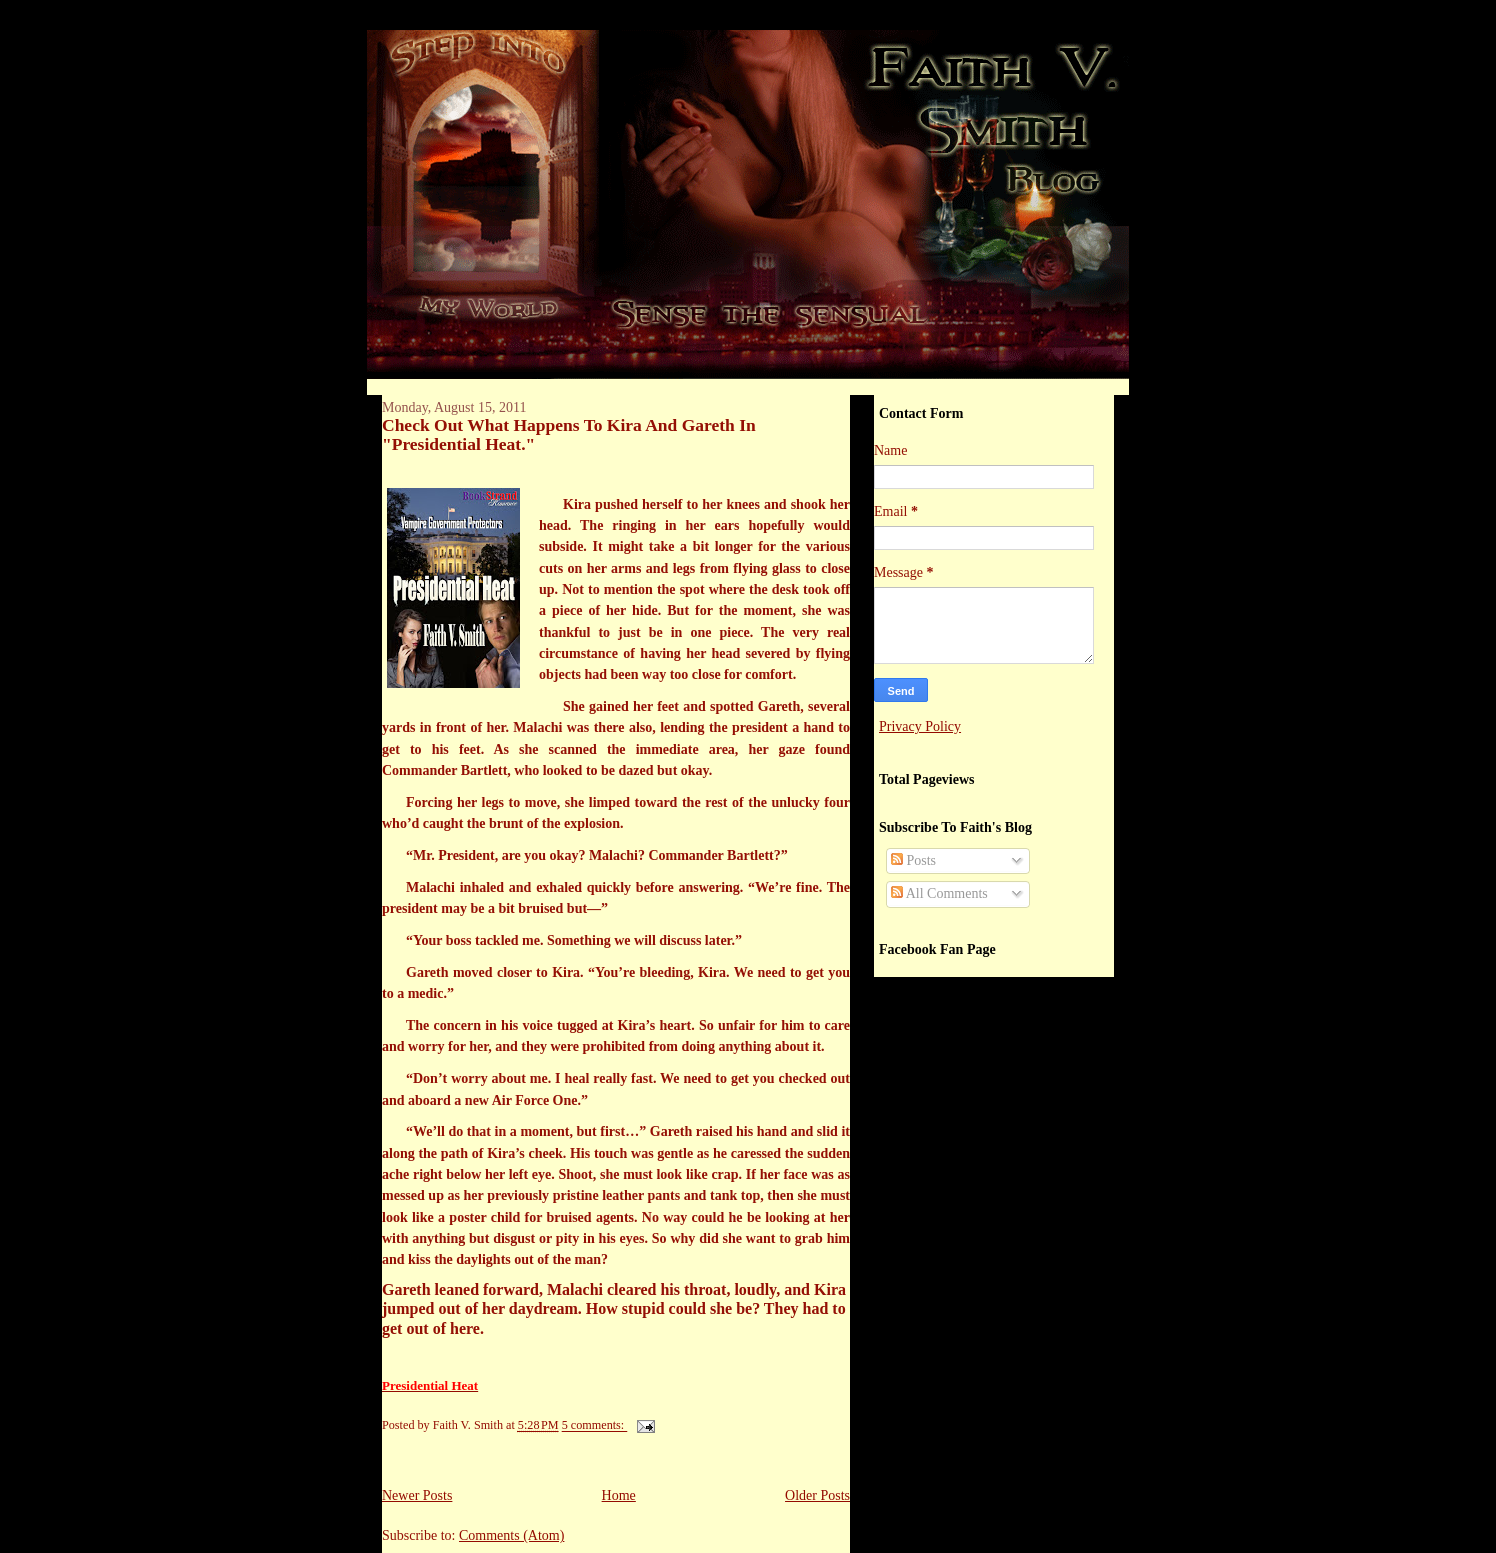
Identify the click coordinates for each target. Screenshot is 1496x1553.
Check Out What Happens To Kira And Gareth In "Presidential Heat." (569, 434)
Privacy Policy (920, 726)
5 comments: (595, 1426)
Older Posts (817, 1495)
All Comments (939, 893)
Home (619, 1495)
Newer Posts (417, 1495)
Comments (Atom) (511, 1535)
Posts (913, 860)
